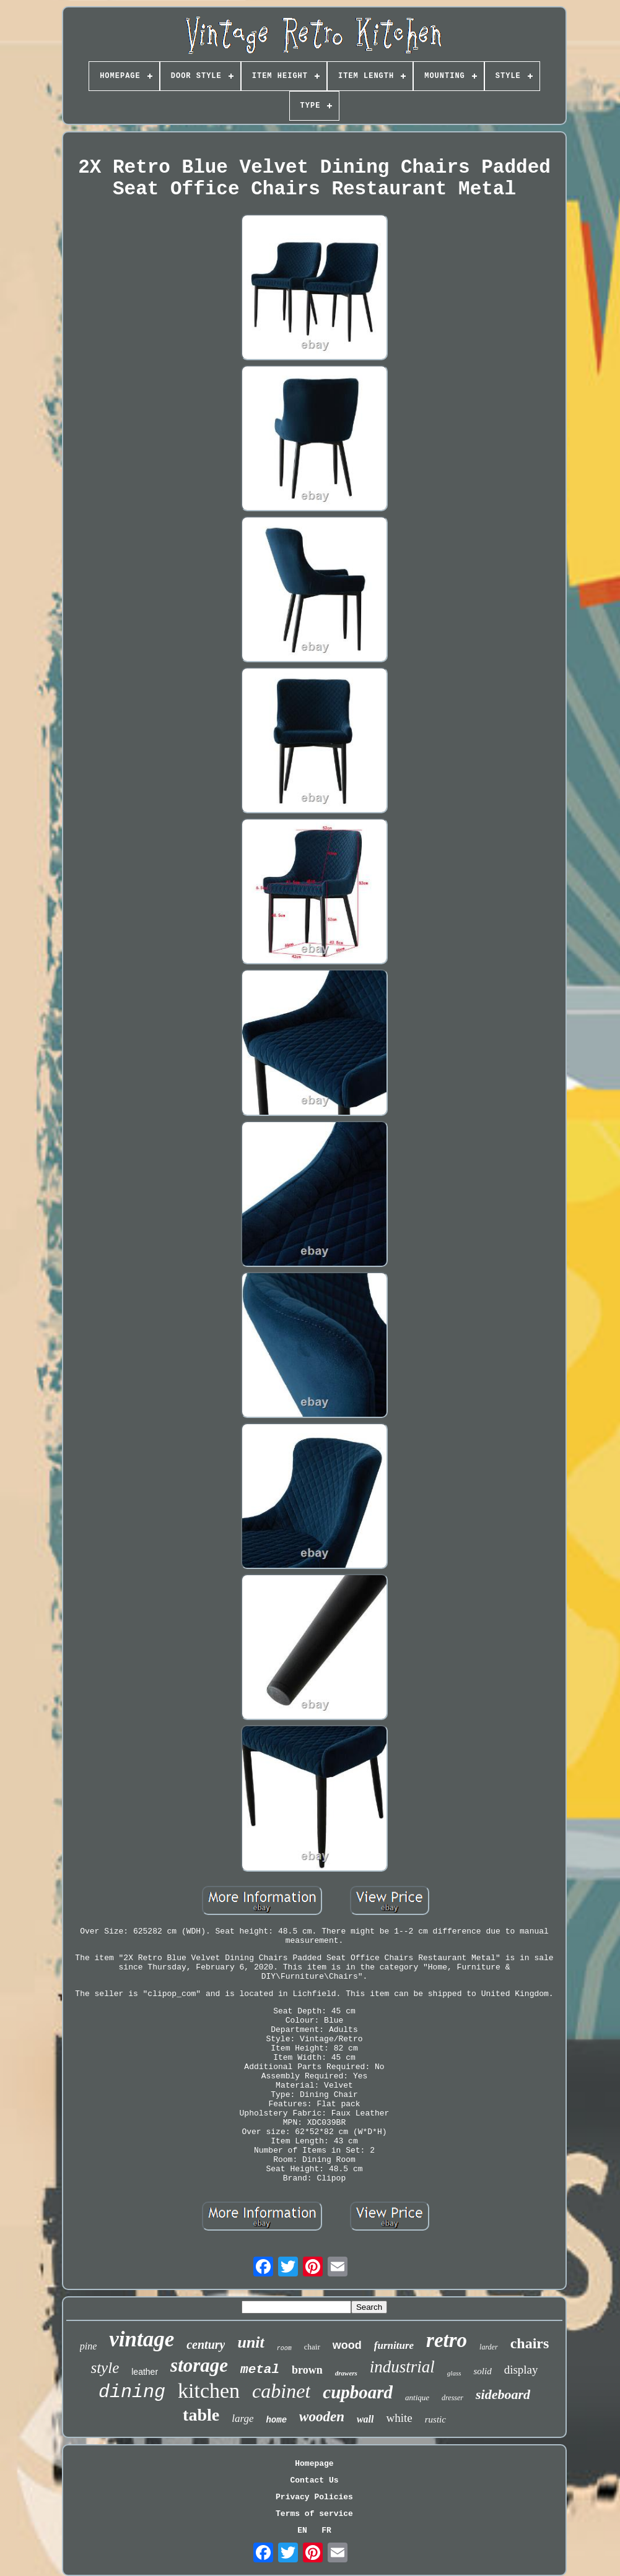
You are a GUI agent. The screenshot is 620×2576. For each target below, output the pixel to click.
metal (259, 2369)
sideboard (503, 2394)
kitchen (209, 2390)
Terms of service (314, 2513)
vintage (141, 2339)
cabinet (281, 2391)
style (104, 2367)
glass (454, 2373)
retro (446, 2340)
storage (199, 2365)
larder (488, 2347)
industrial (402, 2367)
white (399, 2417)
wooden (321, 2416)
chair (312, 2346)
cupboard (358, 2392)
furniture (394, 2345)
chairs (529, 2343)
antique (417, 2397)
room (284, 2348)
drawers (346, 2373)
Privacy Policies (314, 2497)
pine (88, 2346)
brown (307, 2370)
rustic (435, 2419)
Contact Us (314, 2480)
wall (365, 2419)
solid (482, 2371)
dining (131, 2392)
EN (302, 2530)
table (201, 2414)
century (205, 2344)
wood (347, 2345)
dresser (452, 2397)
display (521, 2369)
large (242, 2418)
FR (326, 2530)
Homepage (314, 2463)
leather (144, 2372)
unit (250, 2342)
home (276, 2420)
